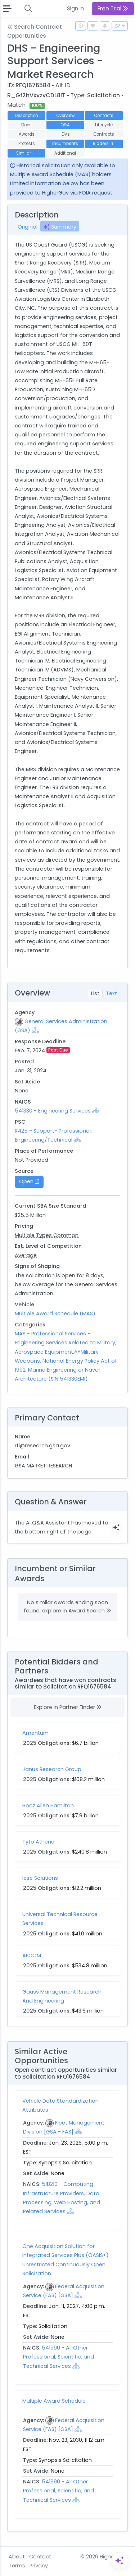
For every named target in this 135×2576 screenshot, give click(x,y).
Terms (17, 2565)
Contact (40, 2556)
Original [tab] (27, 226)
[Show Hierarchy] (35, 1030)
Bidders (104, 143)
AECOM (31, 1955)
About (17, 2556)
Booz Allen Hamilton (48, 1805)
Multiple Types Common (46, 1235)
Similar (26, 153)
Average (26, 1255)
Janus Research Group (51, 1769)
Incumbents (65, 143)
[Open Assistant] (119, 2560)
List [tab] (95, 993)
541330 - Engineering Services (53, 1110)
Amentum (35, 1733)
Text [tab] (111, 993)
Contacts (103, 115)
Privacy (39, 2565)
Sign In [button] (75, 8)
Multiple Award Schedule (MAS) (55, 1313)
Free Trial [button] (113, 8)
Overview (65, 115)
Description (26, 115)
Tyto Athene (38, 1841)
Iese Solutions (40, 1878)
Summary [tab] (59, 226)
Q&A (65, 125)
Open (29, 1181)
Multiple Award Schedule (54, 2400)
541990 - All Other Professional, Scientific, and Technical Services (58, 2356)
